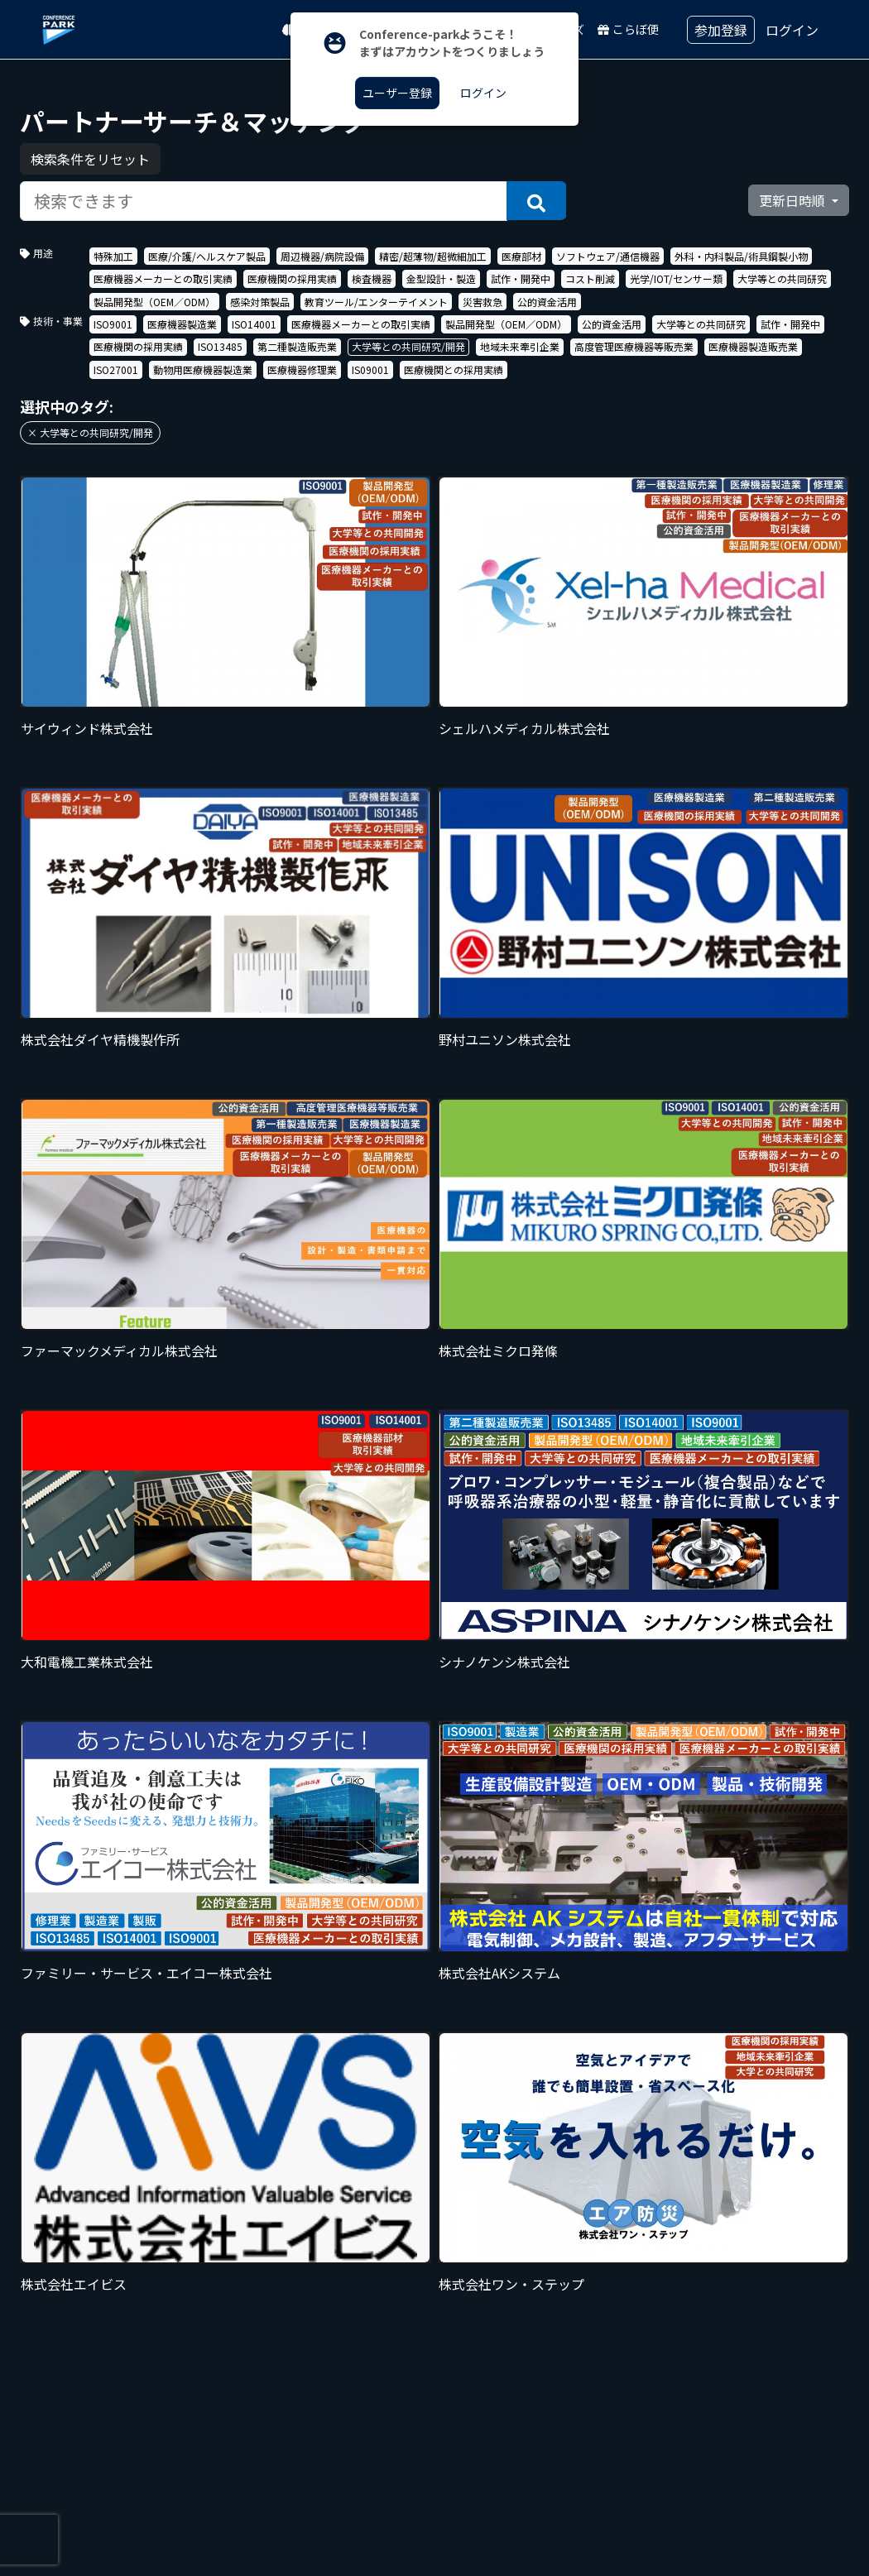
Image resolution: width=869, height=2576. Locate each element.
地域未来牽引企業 (519, 346)
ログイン (792, 30)
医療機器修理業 (302, 369)
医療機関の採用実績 (292, 278)
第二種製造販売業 (297, 346)
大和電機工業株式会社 (87, 1662)
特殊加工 (113, 256)
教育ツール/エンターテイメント (376, 302)
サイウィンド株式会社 (87, 728)
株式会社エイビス (74, 2284)
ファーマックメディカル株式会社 (119, 1350)
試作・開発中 (520, 278)
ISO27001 (116, 369)
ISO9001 (113, 324)
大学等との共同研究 (782, 278)
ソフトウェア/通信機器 (608, 256)
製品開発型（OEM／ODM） (154, 302)
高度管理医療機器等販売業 (634, 346)
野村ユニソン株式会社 (505, 1039)
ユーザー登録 (397, 92)
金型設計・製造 (441, 278)
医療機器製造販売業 (753, 346)
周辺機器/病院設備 (322, 256)
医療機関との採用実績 (453, 369)
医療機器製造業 (182, 324)
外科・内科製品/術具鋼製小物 (741, 256)
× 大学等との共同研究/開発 (90, 432)
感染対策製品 (260, 302)
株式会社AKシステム (499, 1973)
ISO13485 (220, 346)
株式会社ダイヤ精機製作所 (100, 1039)
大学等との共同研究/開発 (408, 346)
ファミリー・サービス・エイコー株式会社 (146, 1973)
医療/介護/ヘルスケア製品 (207, 256)
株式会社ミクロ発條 (498, 1350)
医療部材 (521, 256)
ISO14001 (254, 324)
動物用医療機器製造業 (202, 369)
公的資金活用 (547, 302)
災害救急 (482, 302)
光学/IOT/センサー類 (676, 278)
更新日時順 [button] (793, 200)
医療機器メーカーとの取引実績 (163, 278)
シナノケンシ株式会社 (504, 1662)
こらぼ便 (628, 29)
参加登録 (720, 30)
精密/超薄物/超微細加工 (433, 256)
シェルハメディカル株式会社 (524, 728)
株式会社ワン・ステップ (511, 2284)
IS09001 (370, 369)
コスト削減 (590, 278)
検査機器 (371, 278)
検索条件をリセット (90, 159)
